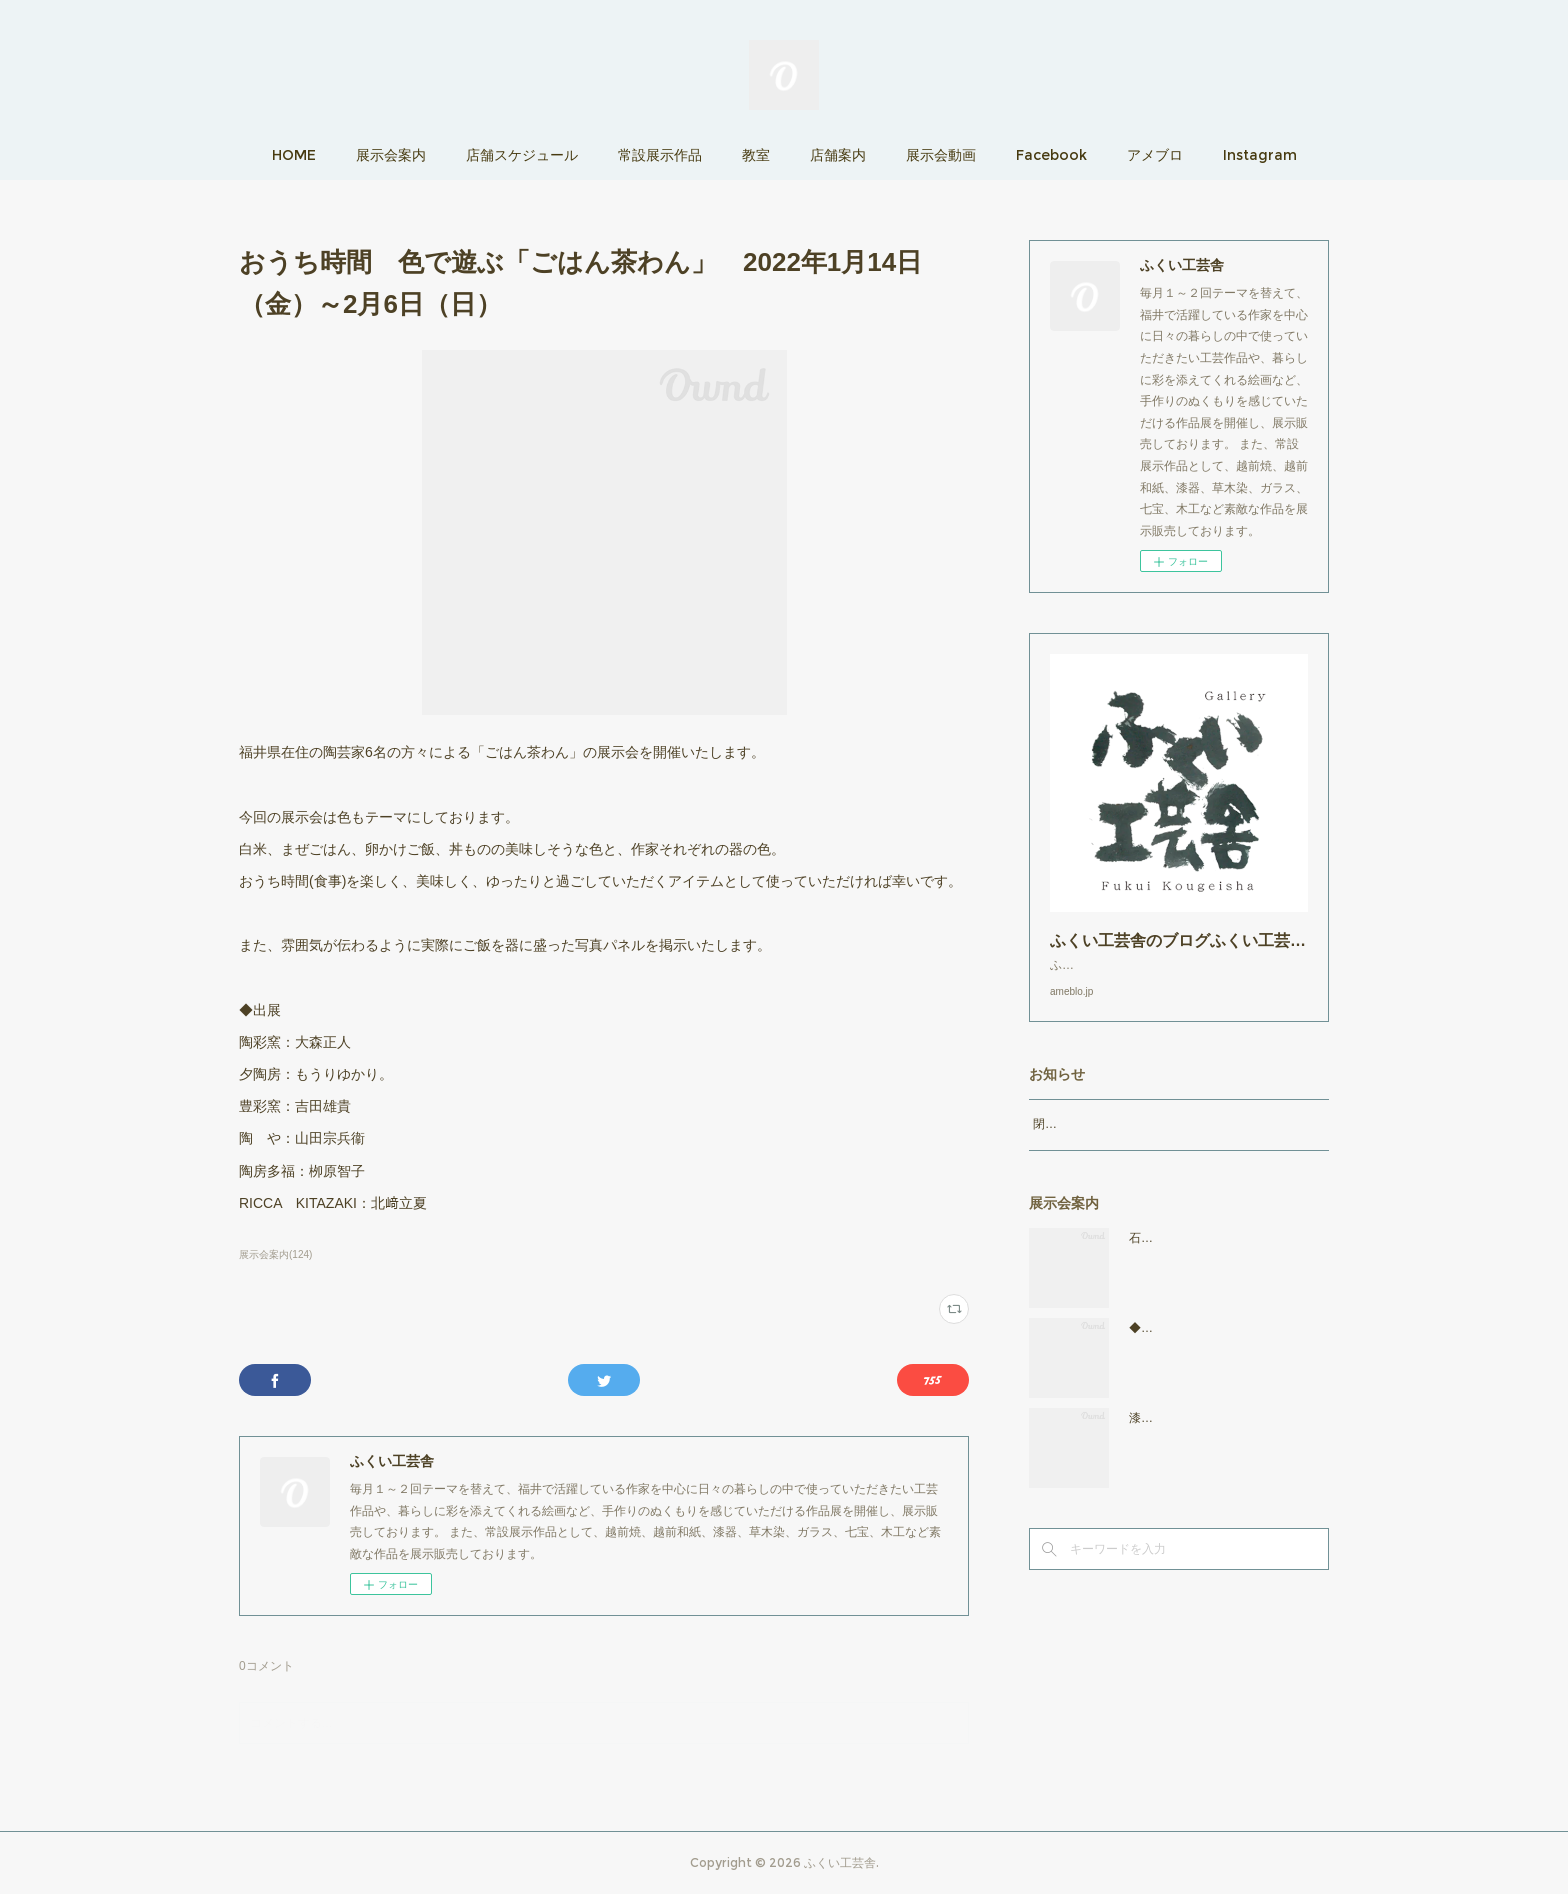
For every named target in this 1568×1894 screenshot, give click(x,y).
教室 (756, 155)
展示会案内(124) (275, 1254)
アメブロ (1155, 155)
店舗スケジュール (522, 155)
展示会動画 (941, 155)
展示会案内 (391, 155)
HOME (294, 155)
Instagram (1260, 155)
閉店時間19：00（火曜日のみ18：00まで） (1149, 1144)
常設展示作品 (660, 155)
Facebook (1051, 155)
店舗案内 (838, 155)
